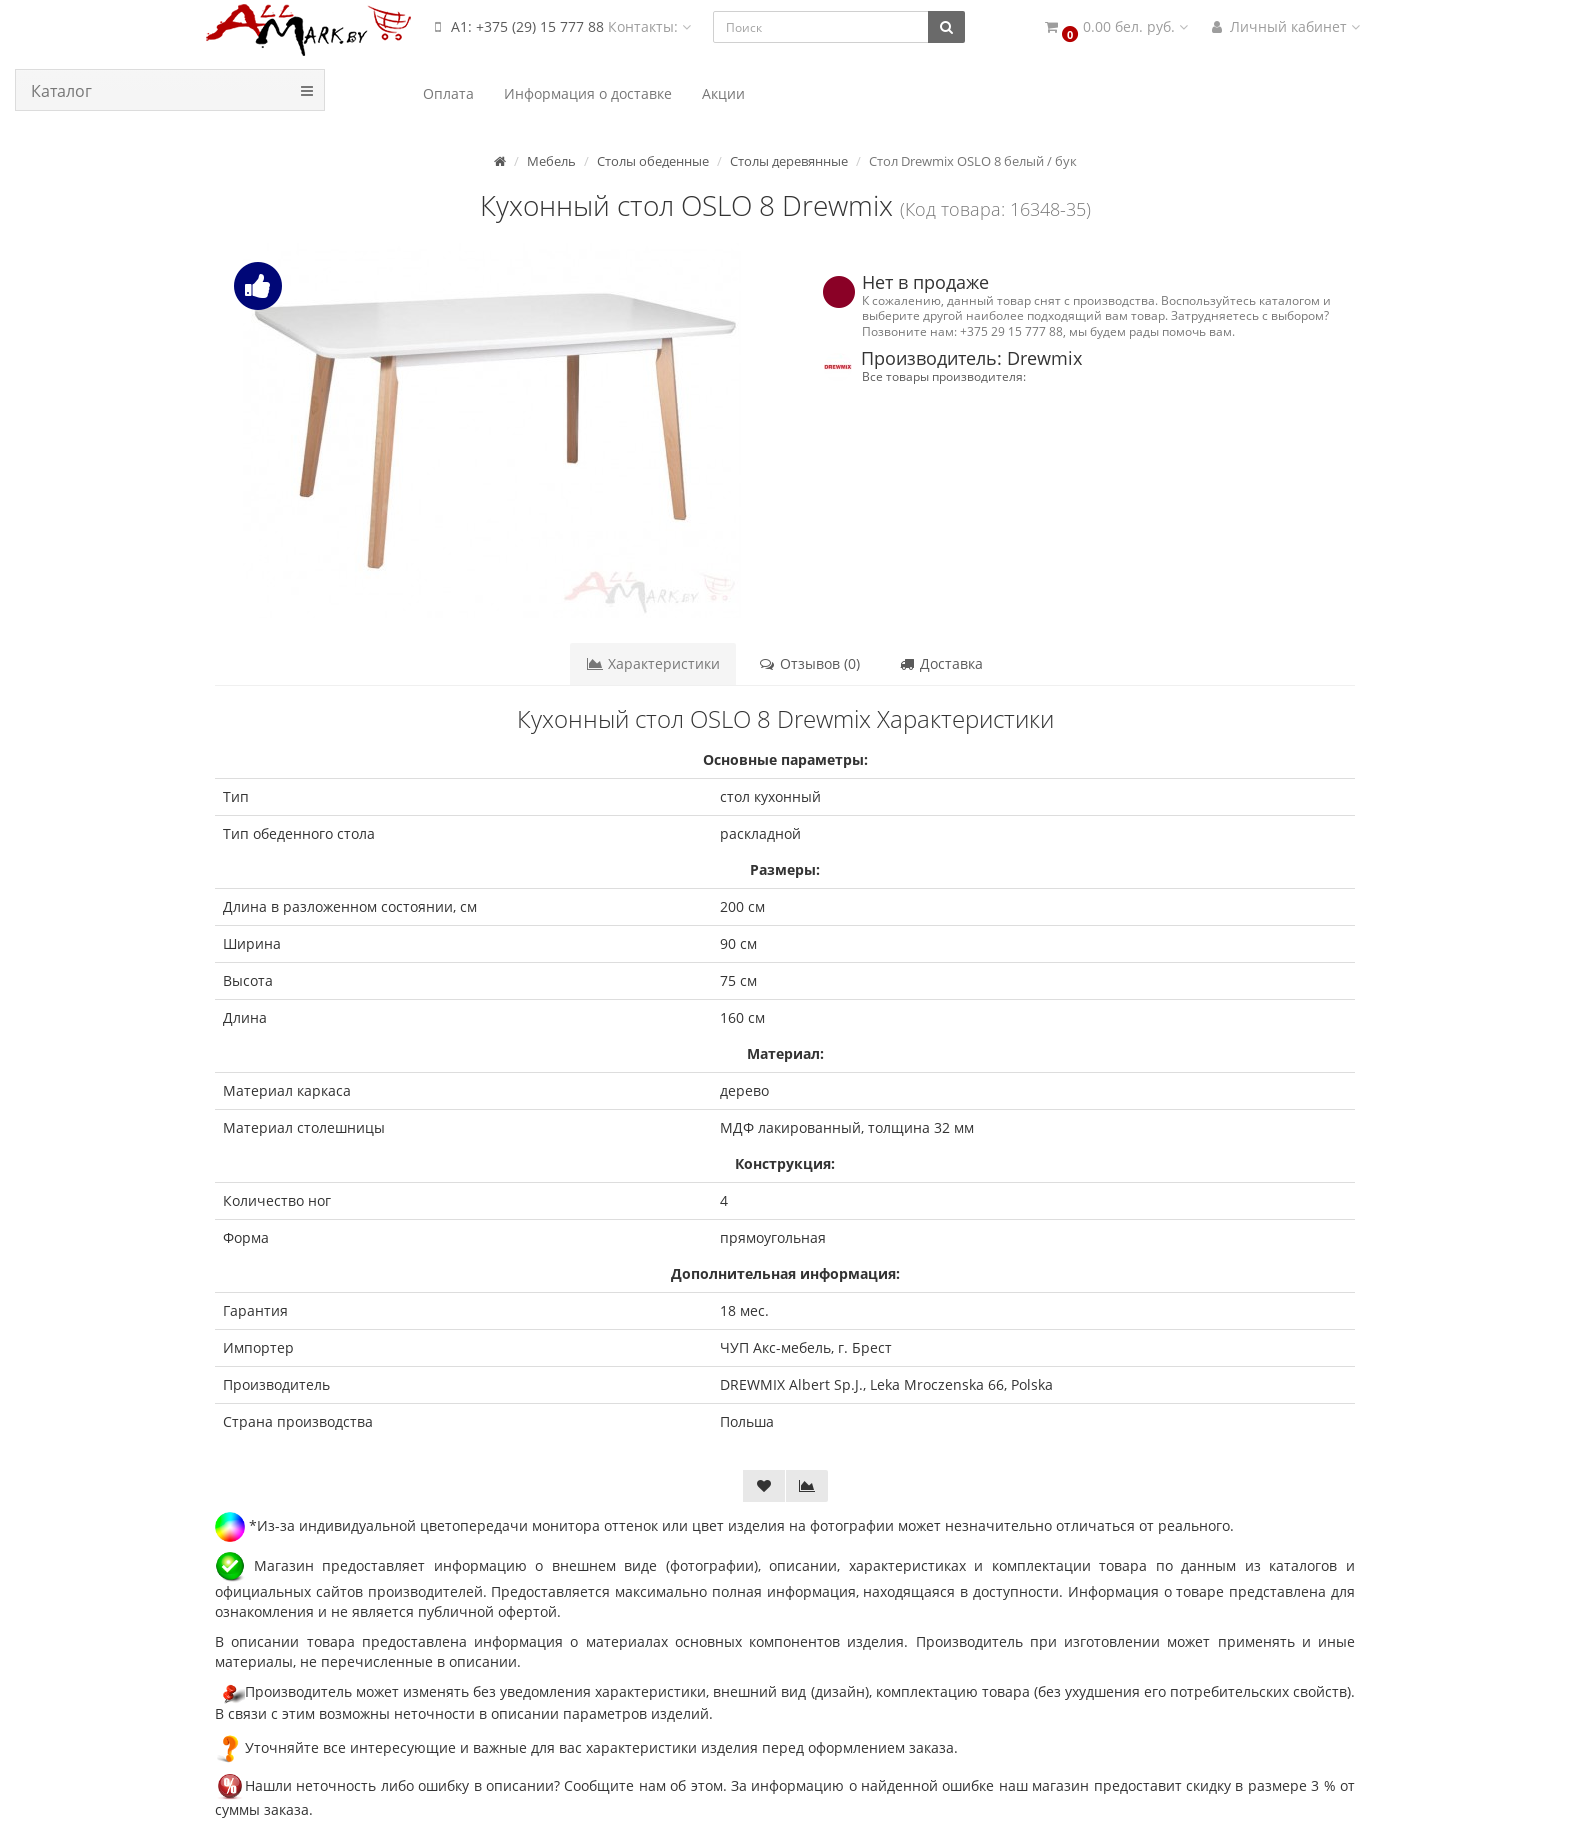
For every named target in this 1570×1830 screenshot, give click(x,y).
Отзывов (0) (809, 663)
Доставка (940, 663)
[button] (1115, 27)
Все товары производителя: (944, 376)
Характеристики (653, 663)
